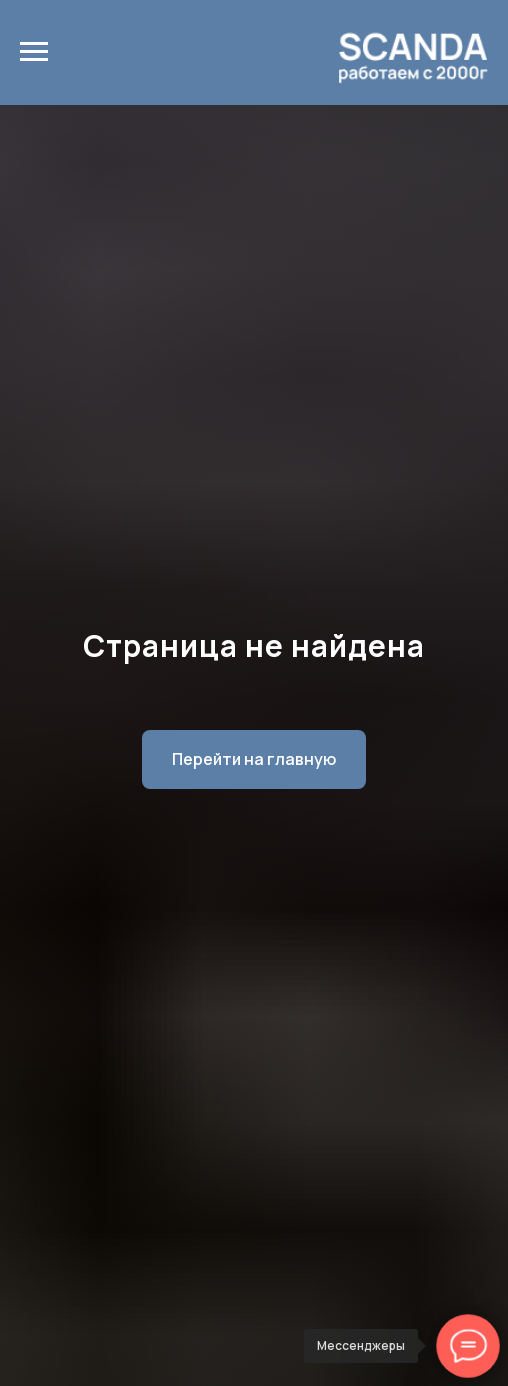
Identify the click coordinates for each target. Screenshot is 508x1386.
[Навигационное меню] (34, 52)
